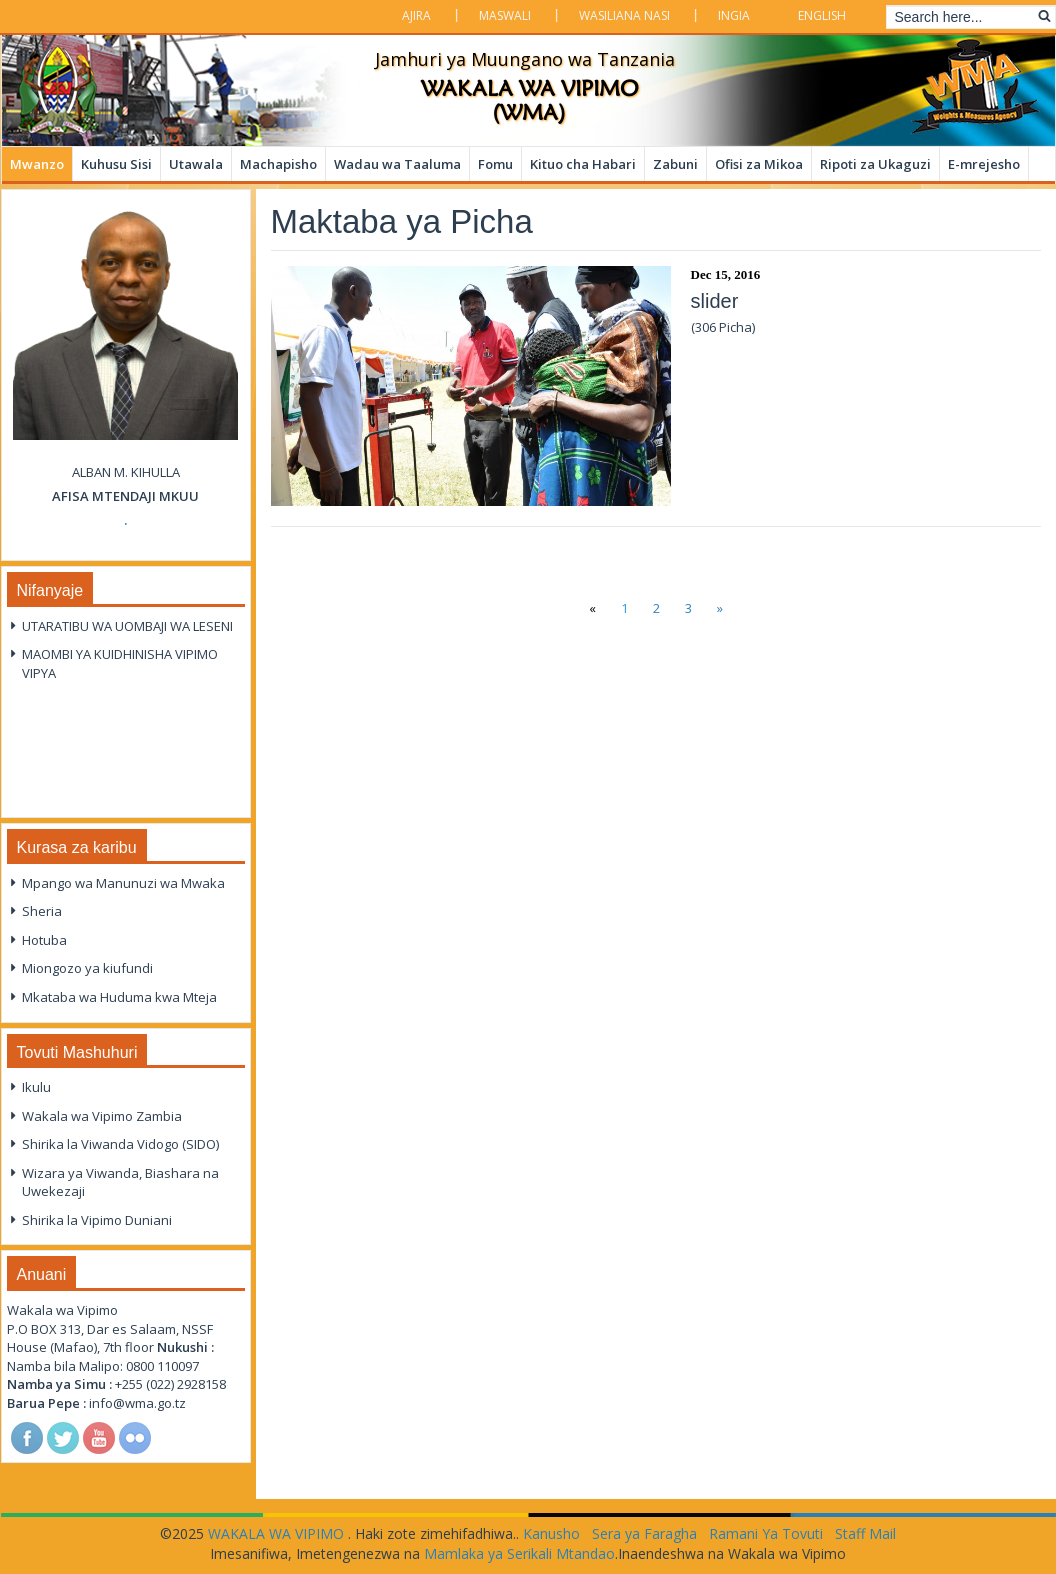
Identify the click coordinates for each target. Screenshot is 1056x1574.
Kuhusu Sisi (116, 164)
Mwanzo (37, 164)
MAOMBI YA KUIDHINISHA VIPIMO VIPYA (120, 663)
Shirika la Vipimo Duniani (97, 1220)
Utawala (196, 164)
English (822, 15)
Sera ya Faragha (644, 1533)
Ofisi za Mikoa (759, 164)
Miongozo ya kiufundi (87, 968)
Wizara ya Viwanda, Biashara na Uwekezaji (120, 1182)
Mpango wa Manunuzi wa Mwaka (123, 883)
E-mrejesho (984, 164)
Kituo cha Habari (583, 164)
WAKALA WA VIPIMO (278, 1533)
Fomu (495, 164)
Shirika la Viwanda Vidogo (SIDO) (120, 1144)
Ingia (734, 15)
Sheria (42, 911)
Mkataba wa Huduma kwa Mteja (119, 997)
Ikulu (36, 1087)
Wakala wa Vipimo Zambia (102, 1116)
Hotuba (44, 940)
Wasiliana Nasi (624, 15)
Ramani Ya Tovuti (766, 1533)
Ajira (416, 15)
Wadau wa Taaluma (397, 164)
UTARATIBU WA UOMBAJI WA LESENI (127, 626)
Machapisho (278, 164)
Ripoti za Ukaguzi (875, 164)
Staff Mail (865, 1533)
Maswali (505, 15)
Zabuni (675, 164)
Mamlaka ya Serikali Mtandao (519, 1553)
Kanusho (551, 1533)
